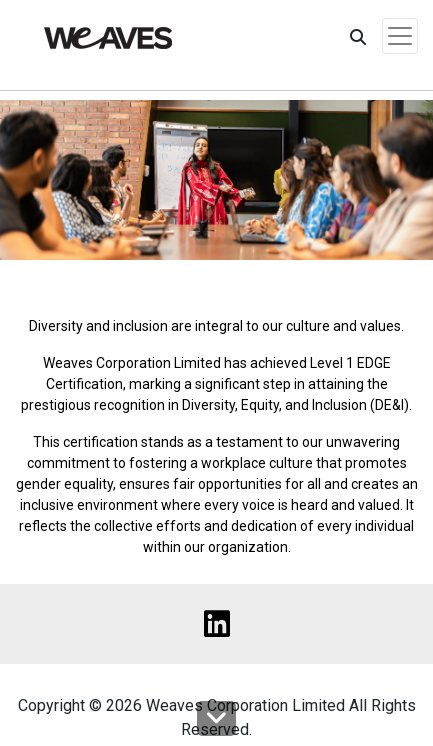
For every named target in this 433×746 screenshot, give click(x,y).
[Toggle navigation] (400, 36)
